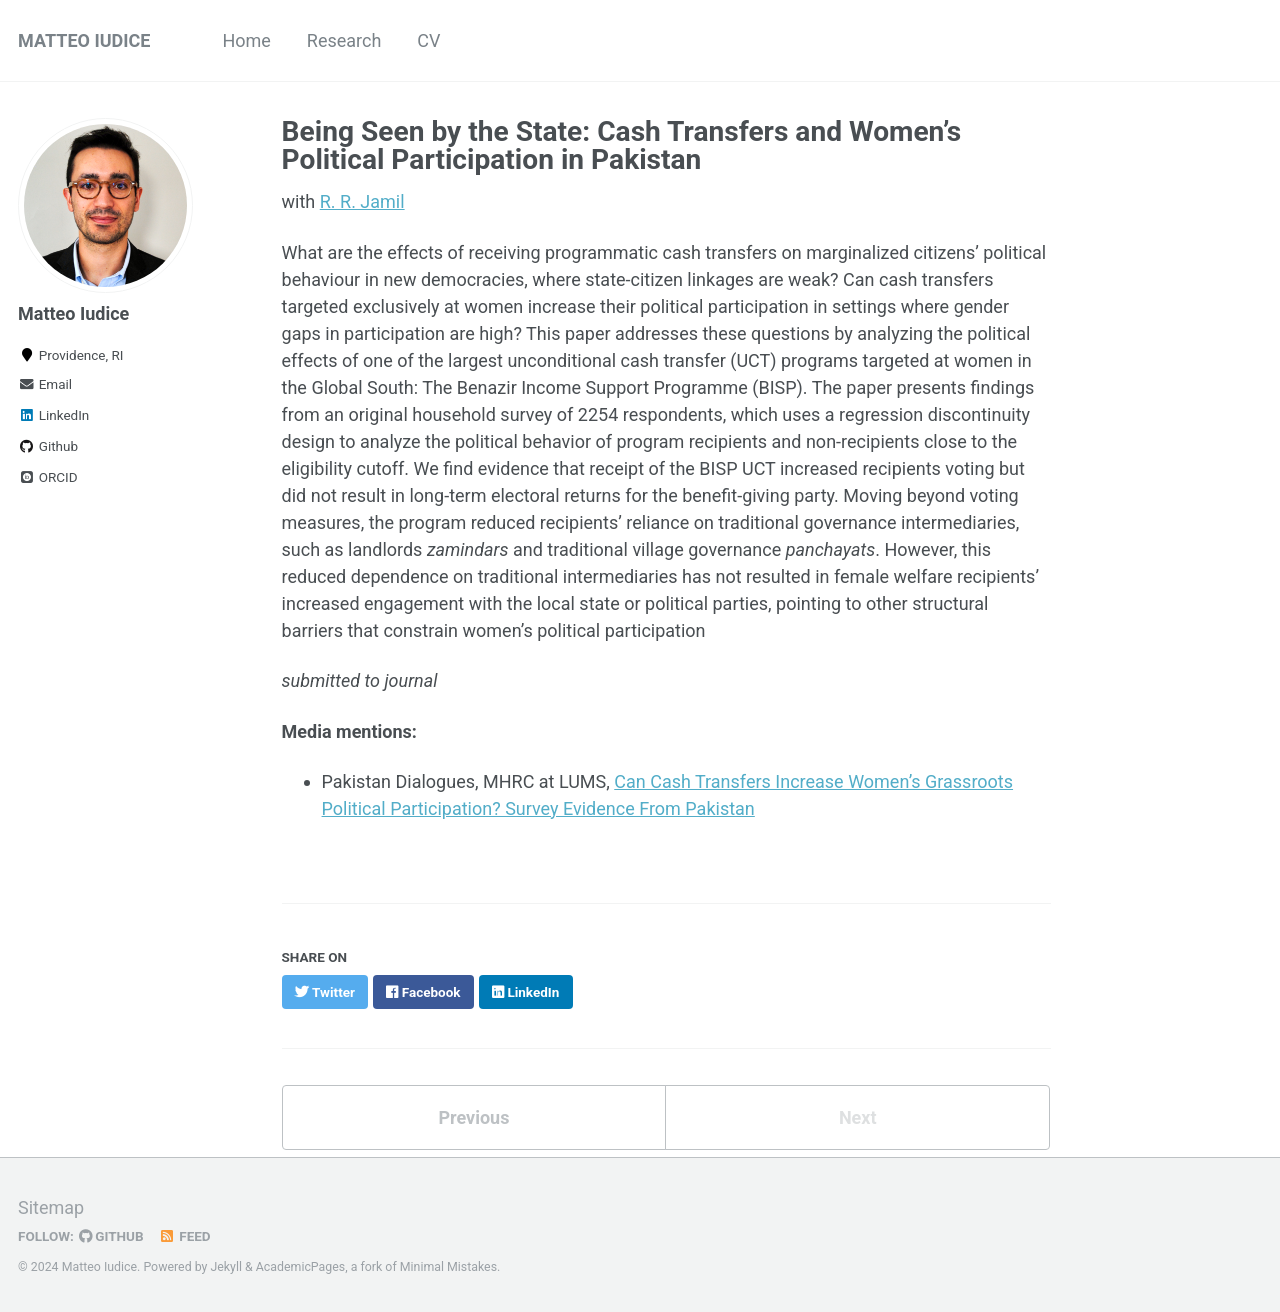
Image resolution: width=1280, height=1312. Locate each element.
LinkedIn (53, 415)
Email (45, 384)
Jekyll (226, 1267)
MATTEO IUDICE (84, 40)
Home (246, 40)
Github (48, 446)
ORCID (48, 477)
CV (428, 40)
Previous (473, 1117)
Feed (185, 1236)
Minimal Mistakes (448, 1267)
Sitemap (51, 1207)
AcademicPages (300, 1267)
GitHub (111, 1236)
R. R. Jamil (362, 201)
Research (344, 40)
